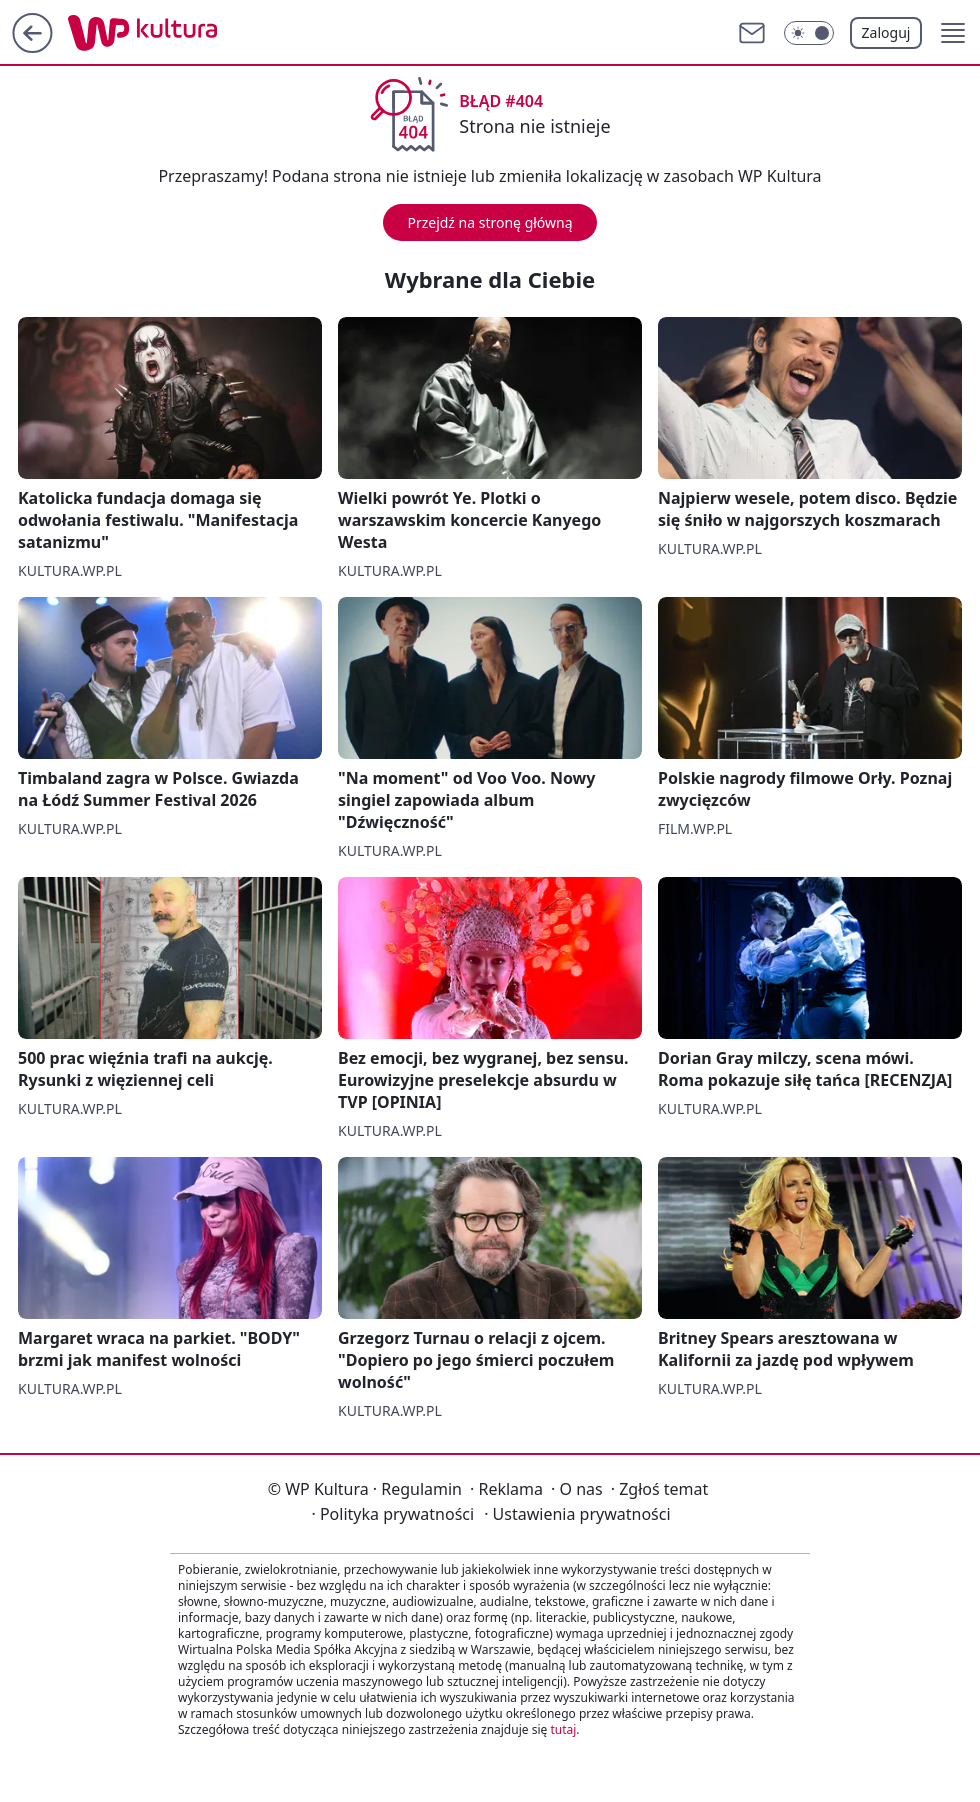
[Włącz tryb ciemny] (809, 33)
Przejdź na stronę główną (489, 222)
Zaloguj (886, 32)
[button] (953, 33)
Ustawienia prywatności (577, 1514)
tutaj (563, 1729)
